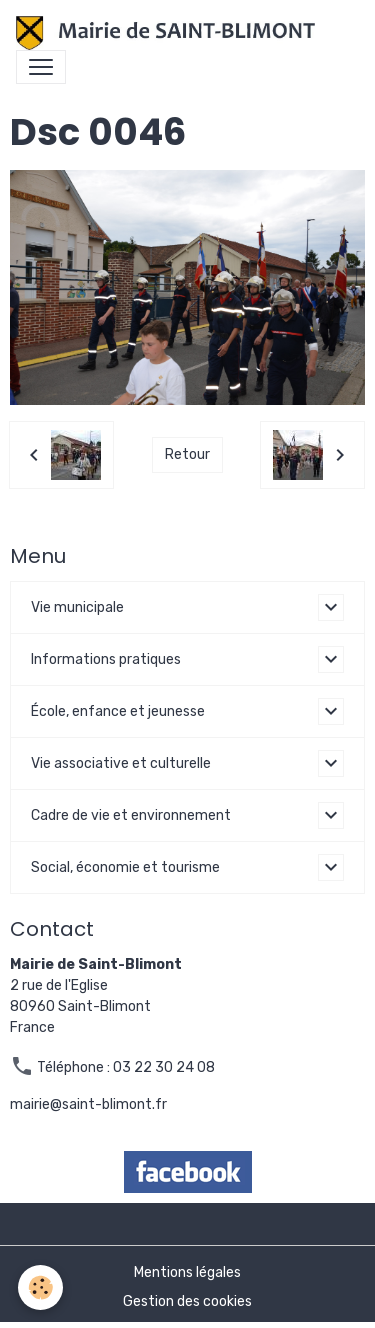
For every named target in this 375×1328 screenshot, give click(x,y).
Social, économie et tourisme (125, 867)
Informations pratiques (106, 659)
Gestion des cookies (187, 1301)
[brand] (169, 33)
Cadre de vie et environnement (131, 815)
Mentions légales (187, 1272)
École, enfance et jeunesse (118, 711)
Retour (187, 454)
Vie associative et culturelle (121, 763)
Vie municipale (77, 607)
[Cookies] (40, 1287)
